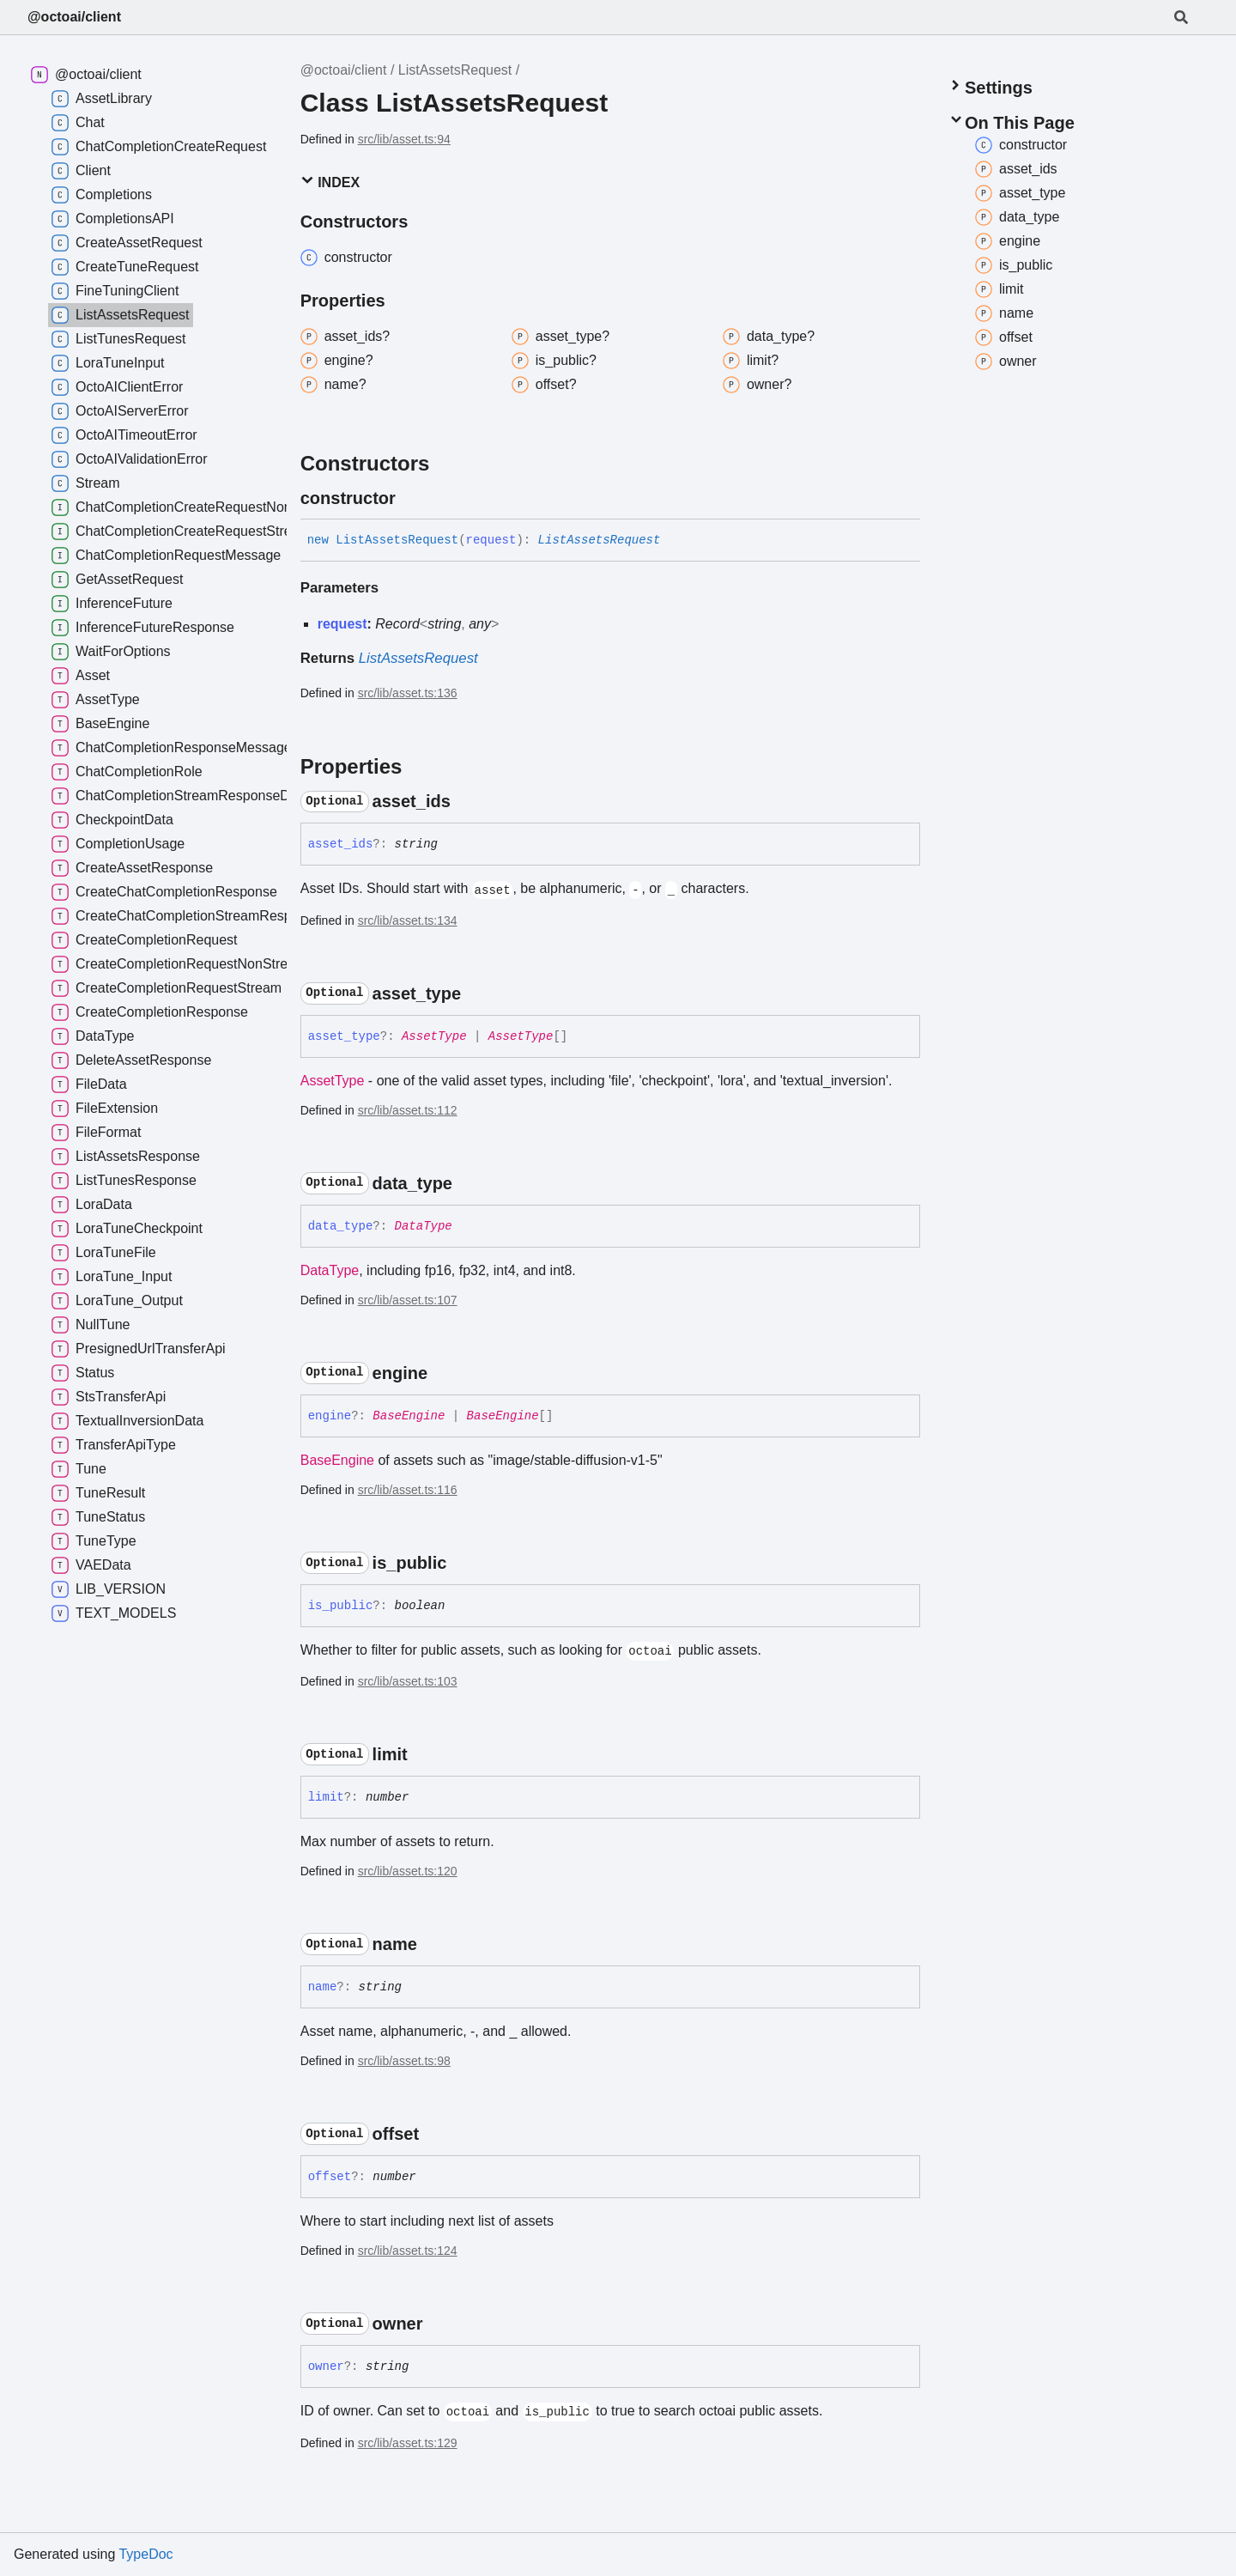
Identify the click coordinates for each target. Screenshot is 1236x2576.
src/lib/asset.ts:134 (407, 920)
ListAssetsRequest (455, 70)
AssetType (434, 1036)
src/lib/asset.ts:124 (407, 2250)
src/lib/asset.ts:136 (407, 693)
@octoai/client (74, 16)
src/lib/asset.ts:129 (407, 2443)
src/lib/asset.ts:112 (407, 1110)
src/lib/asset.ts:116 (407, 1490)
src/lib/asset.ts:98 (404, 2061)
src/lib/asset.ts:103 (407, 1681)
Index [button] (330, 181)
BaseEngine (409, 1416)
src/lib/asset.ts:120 (407, 1871)
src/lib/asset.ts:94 (404, 139)
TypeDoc (145, 2554)
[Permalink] (411, 498)
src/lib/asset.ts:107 (407, 1300)
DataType (423, 1226)
